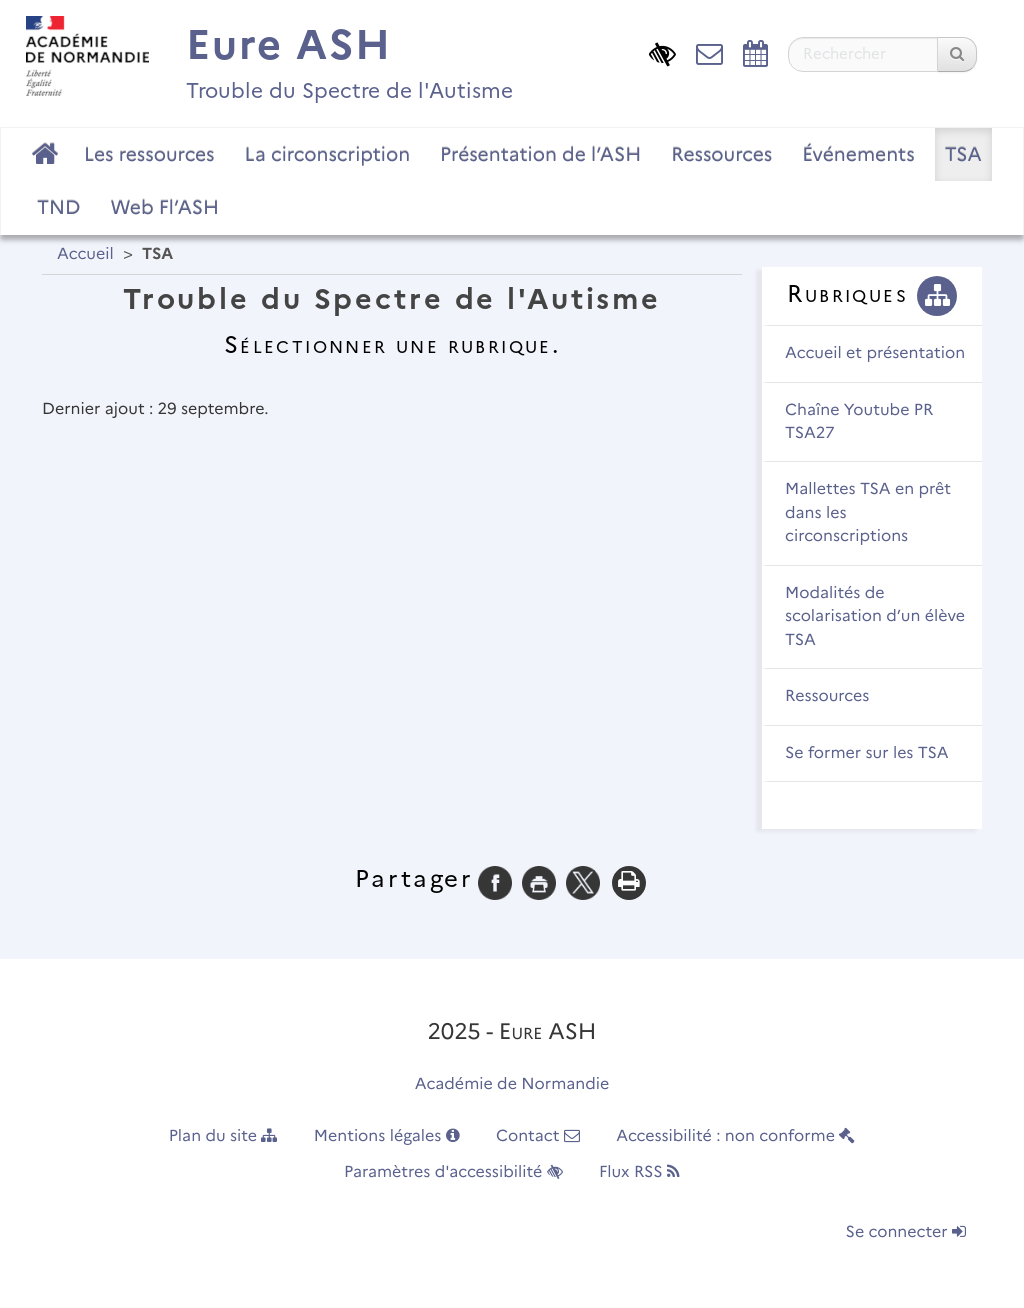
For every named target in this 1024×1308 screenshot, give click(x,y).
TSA (963, 154)
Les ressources (149, 154)
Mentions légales (387, 1136)
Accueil (85, 254)
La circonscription (328, 154)
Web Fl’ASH (164, 207)
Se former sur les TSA (867, 753)
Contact (538, 1136)
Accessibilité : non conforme (735, 1136)
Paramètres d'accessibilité (453, 1172)
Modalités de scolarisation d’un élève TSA (875, 617)
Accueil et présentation (875, 353)
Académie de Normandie (512, 1084)
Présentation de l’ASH (540, 154)
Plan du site (223, 1136)
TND (58, 207)
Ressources (721, 154)
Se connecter (906, 1232)
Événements (858, 154)
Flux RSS (639, 1172)
